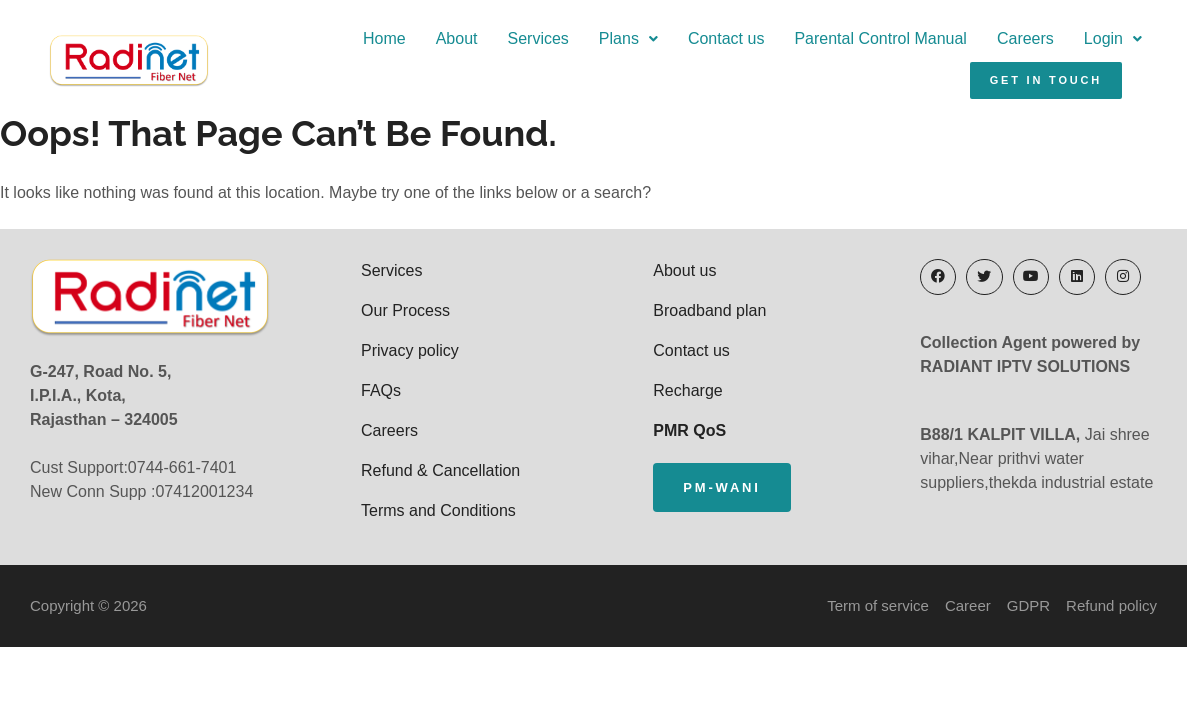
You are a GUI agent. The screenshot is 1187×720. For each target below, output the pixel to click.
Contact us (726, 38)
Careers (1025, 38)
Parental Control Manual (880, 38)
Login (1113, 38)
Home (384, 38)
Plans (628, 38)
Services (538, 38)
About (457, 38)
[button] (628, 39)
